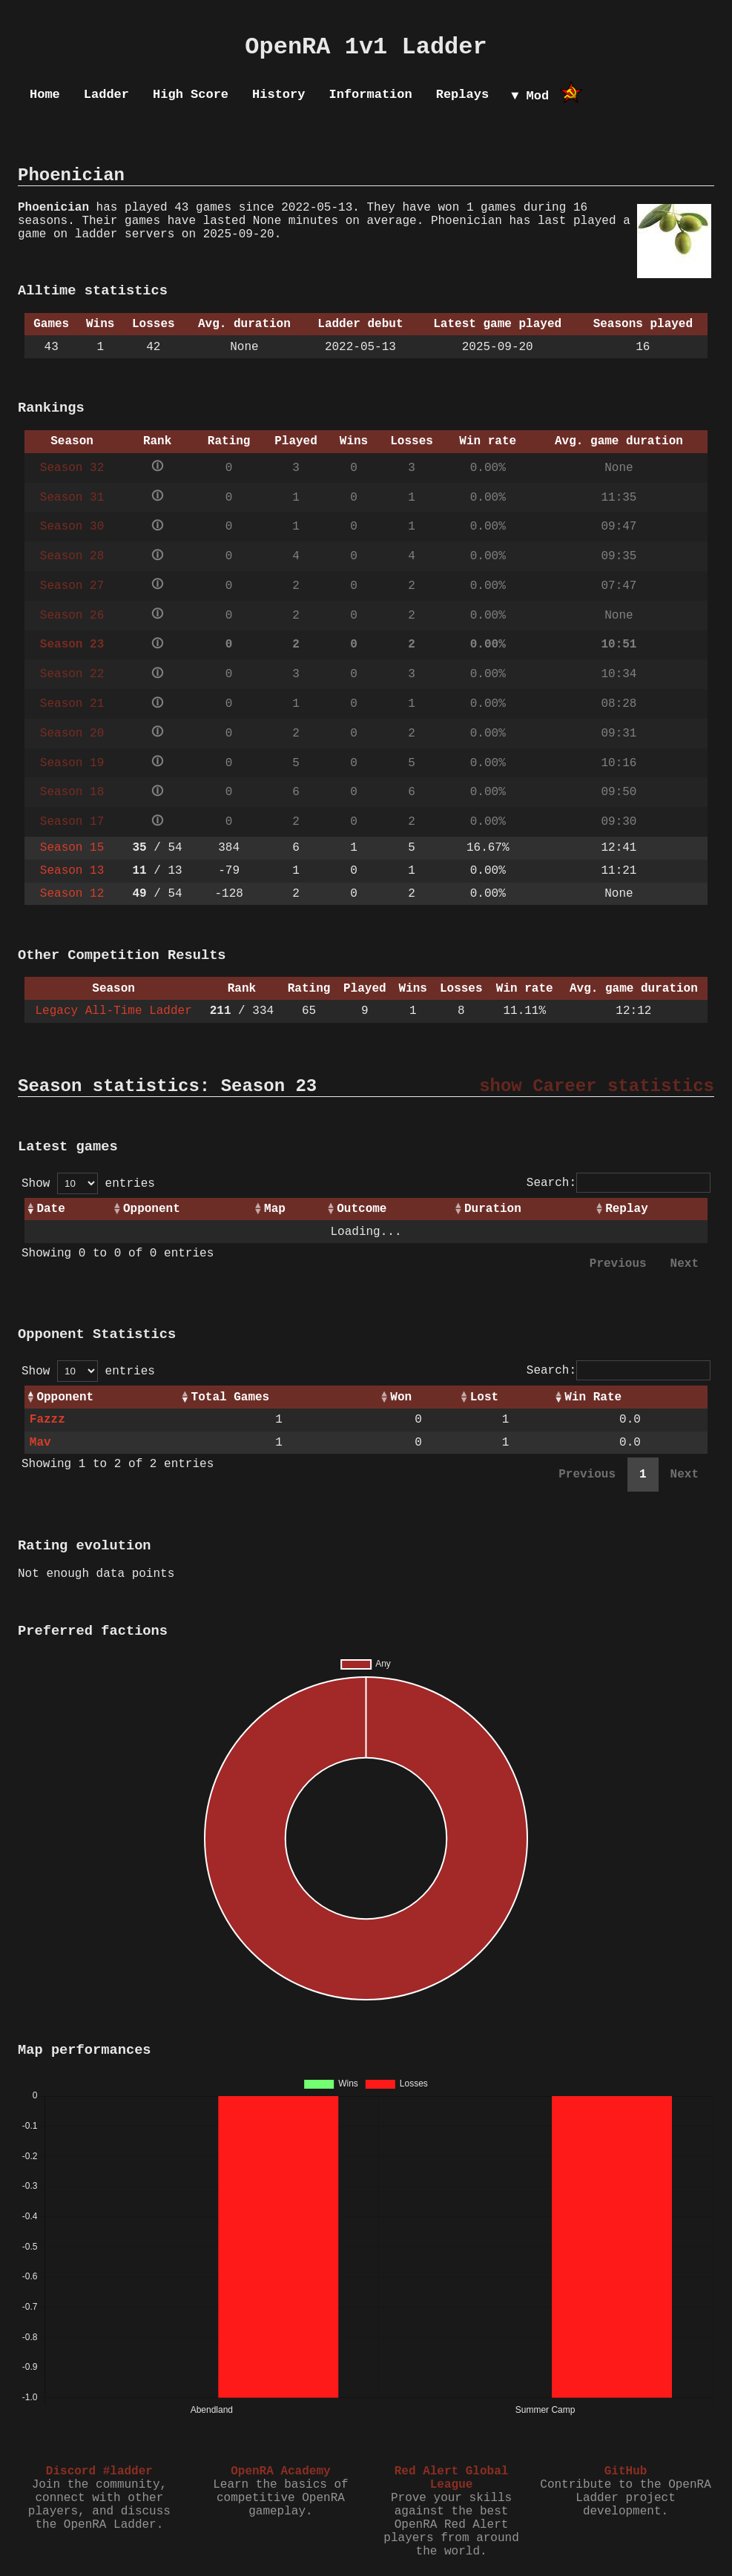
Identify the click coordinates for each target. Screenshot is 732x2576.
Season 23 (72, 644)
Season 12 (72, 893)
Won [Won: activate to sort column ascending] (401, 1397)
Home (45, 95)
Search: (618, 1183)
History (278, 95)
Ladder (106, 95)
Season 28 (72, 556)
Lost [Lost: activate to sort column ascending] (484, 1397)
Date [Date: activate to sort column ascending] (50, 1209)
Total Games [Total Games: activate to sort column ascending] (230, 1397)
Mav (40, 1442)
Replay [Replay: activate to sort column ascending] (626, 1209)
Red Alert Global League (452, 2478)
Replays (462, 95)
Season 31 (72, 497)
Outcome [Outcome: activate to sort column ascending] (361, 1209)
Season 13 (72, 870)
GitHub (625, 2471)
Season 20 (72, 733)
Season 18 (72, 792)
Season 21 (72, 704)
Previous (618, 1264)
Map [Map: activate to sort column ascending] (275, 1209)
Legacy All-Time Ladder (114, 1011)
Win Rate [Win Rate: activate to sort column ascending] (592, 1397)
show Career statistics (596, 1086)
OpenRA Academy (280, 2471)
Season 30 (72, 526)
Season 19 (72, 763)
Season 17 (72, 822)
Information (370, 95)
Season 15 (72, 847)
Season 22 (72, 674)
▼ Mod (530, 96)
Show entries (88, 1183)
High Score (190, 95)
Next (684, 1264)
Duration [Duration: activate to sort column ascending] (492, 1209)
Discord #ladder (99, 2471)
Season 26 (72, 615)
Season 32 (72, 468)
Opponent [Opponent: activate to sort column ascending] (151, 1209)
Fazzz (47, 1419)
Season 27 (72, 586)
